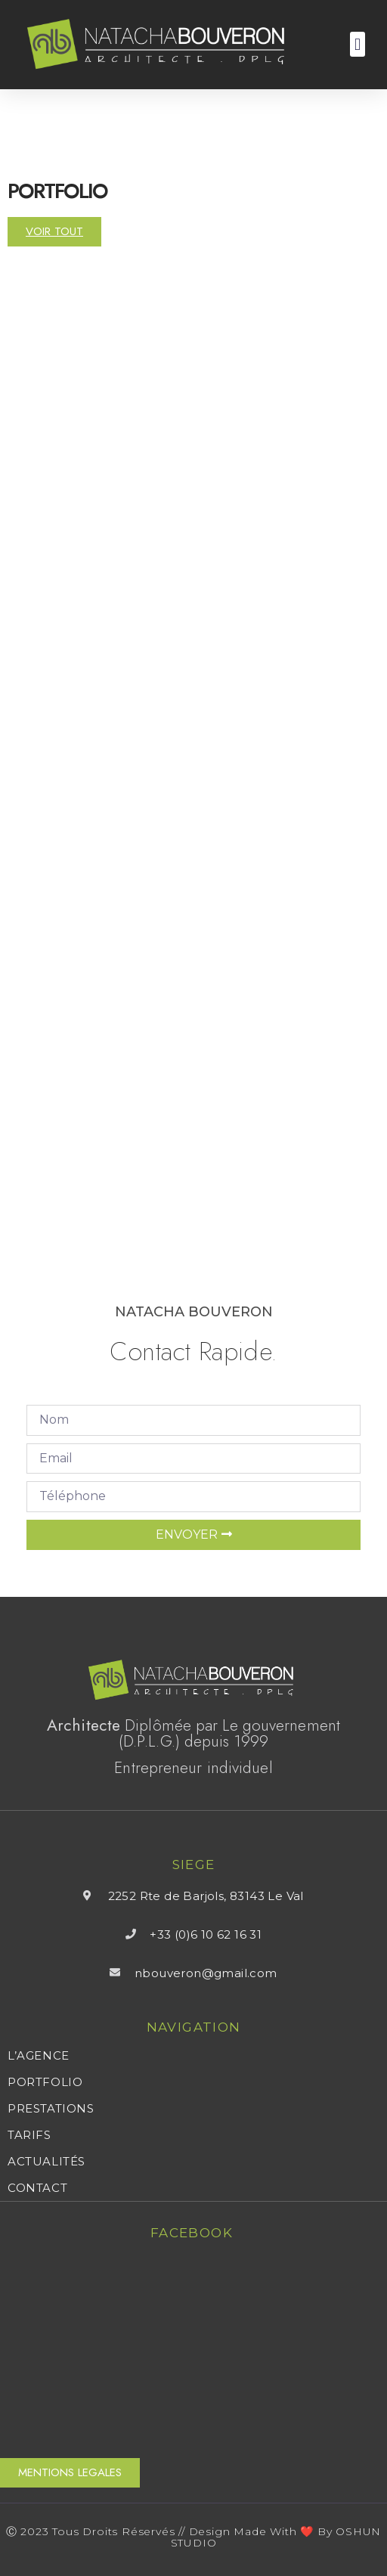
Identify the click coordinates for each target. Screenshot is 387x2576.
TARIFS (29, 2135)
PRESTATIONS (51, 2108)
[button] (357, 44)
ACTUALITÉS (46, 2161)
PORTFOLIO (45, 2082)
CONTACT (37, 2188)
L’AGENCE (39, 2056)
